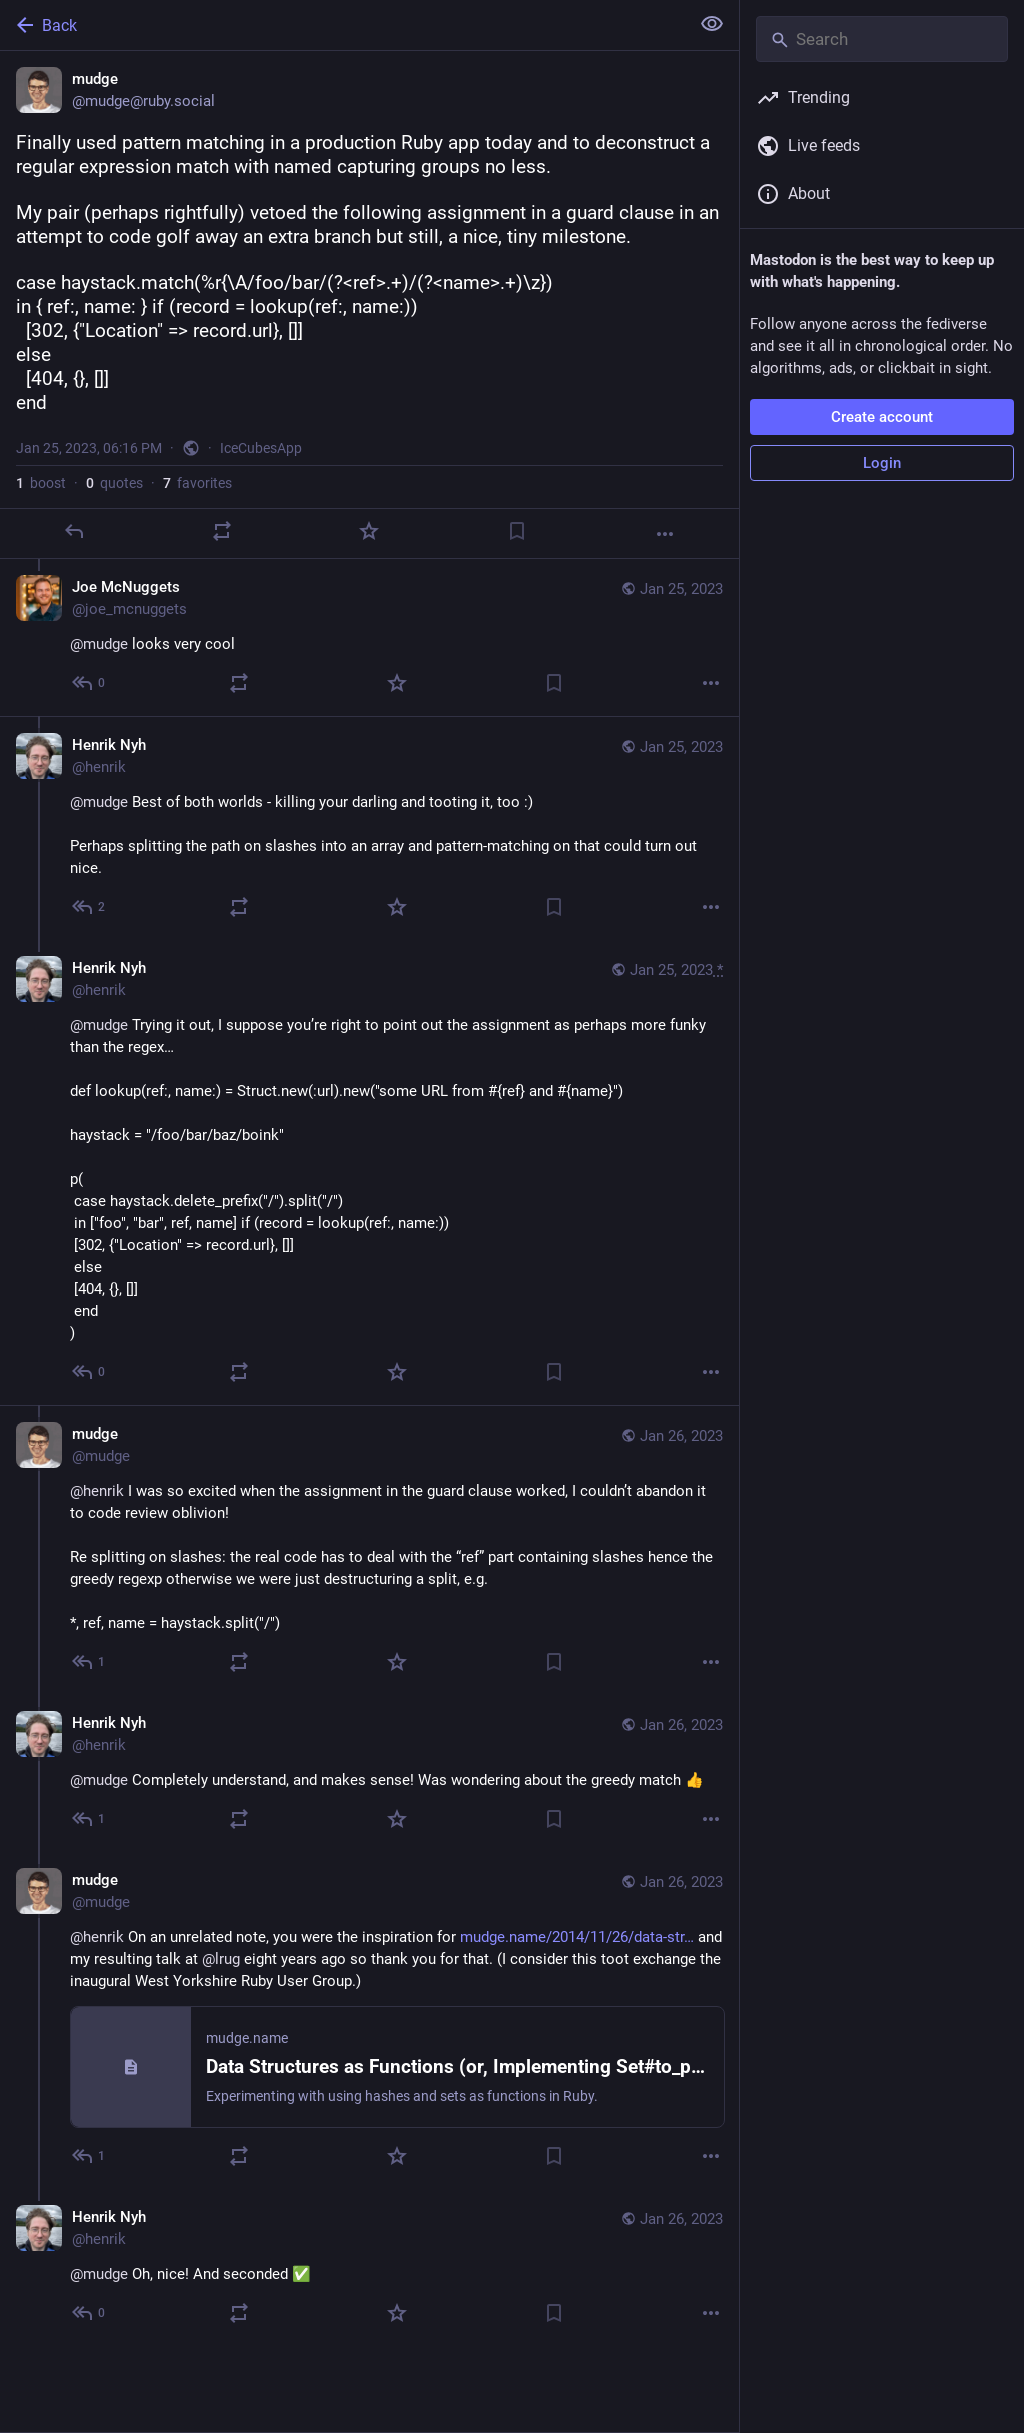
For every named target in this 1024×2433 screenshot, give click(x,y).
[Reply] (74, 531)
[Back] (342, 25)
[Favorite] (369, 531)
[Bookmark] (517, 531)
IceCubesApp (261, 448)
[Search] (882, 39)
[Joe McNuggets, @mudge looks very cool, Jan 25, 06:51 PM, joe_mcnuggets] (369, 637)
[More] (665, 534)
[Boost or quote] (222, 531)
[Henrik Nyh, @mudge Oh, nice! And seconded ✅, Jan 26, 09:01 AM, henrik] (369, 2267)
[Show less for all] (712, 24)
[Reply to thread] (89, 683)
